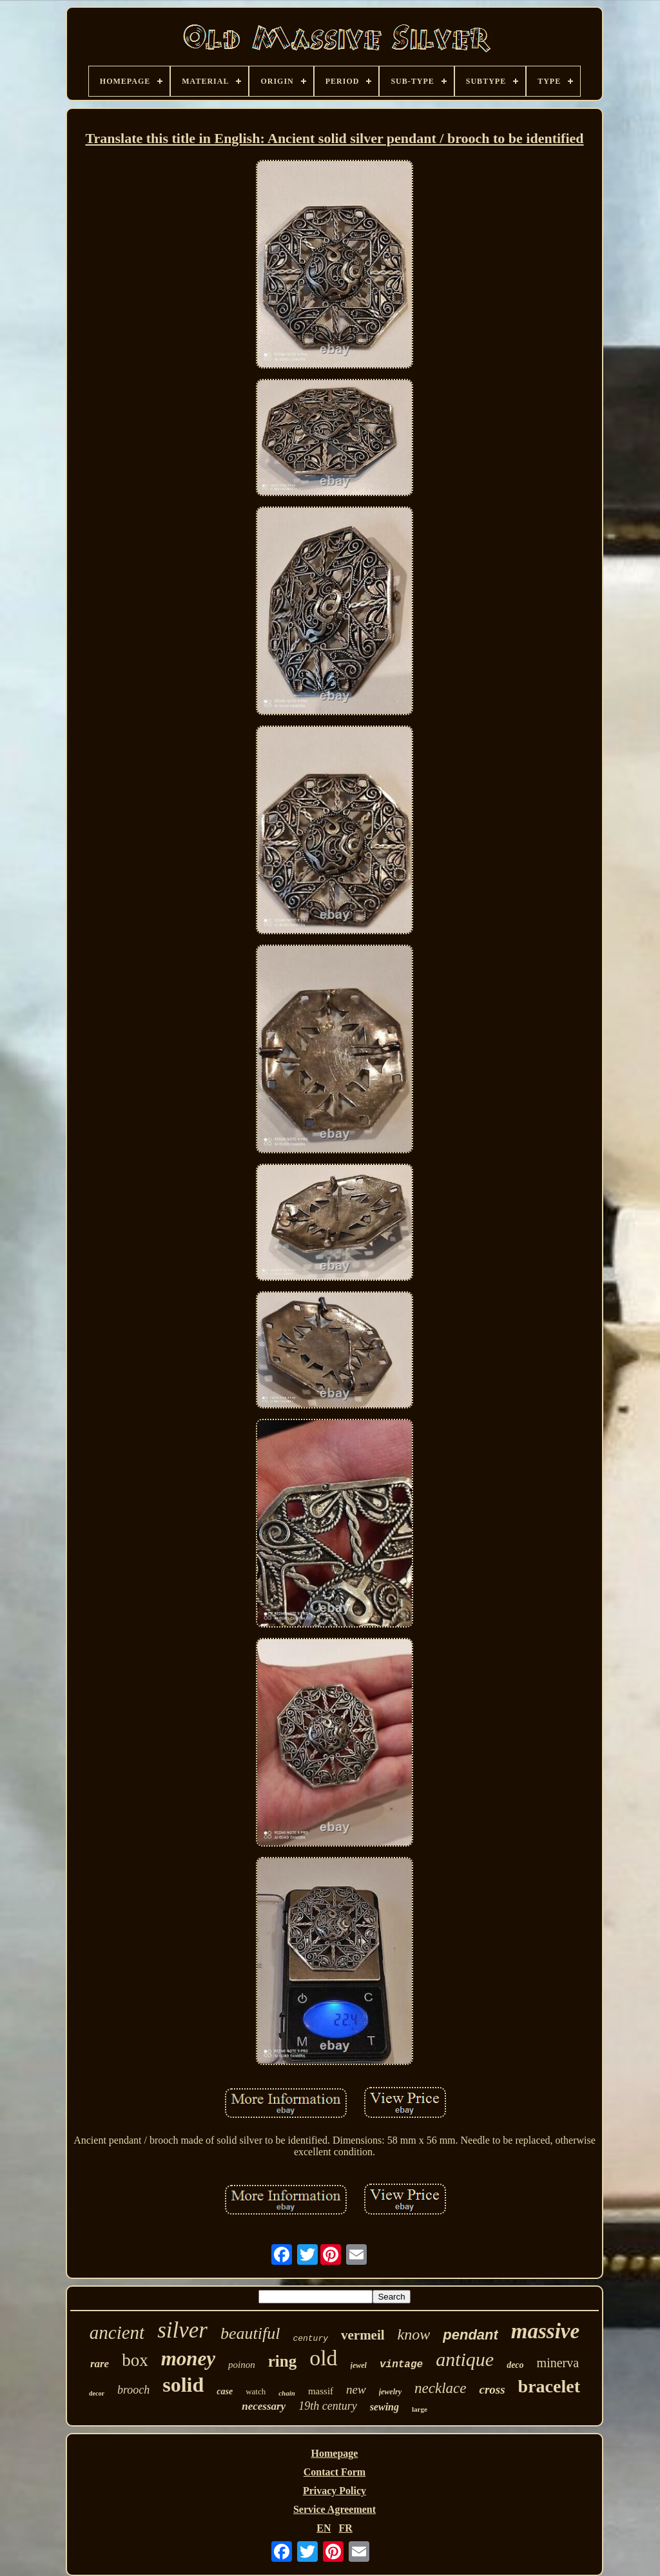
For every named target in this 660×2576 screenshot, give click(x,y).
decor (96, 2393)
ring (282, 2361)
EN (323, 2528)
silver (182, 2330)
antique (465, 2359)
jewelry (390, 2391)
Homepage (334, 2453)
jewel (359, 2365)
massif (320, 2391)
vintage (401, 2364)
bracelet (549, 2386)
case (225, 2391)
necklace (440, 2388)
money (188, 2358)
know (414, 2334)
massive (545, 2331)
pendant (470, 2335)
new (356, 2389)
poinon (241, 2365)
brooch (133, 2389)
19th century (327, 2405)
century (310, 2338)
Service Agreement (334, 2509)
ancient (117, 2332)
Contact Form (334, 2471)
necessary (264, 2406)
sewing (384, 2406)
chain (286, 2393)
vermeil (363, 2335)
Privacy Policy (334, 2490)
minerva (558, 2363)
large (419, 2409)
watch (256, 2391)
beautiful (250, 2333)
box (135, 2360)
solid (183, 2384)
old (323, 2358)
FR (345, 2528)
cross (492, 2389)
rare (99, 2364)
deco (515, 2365)
